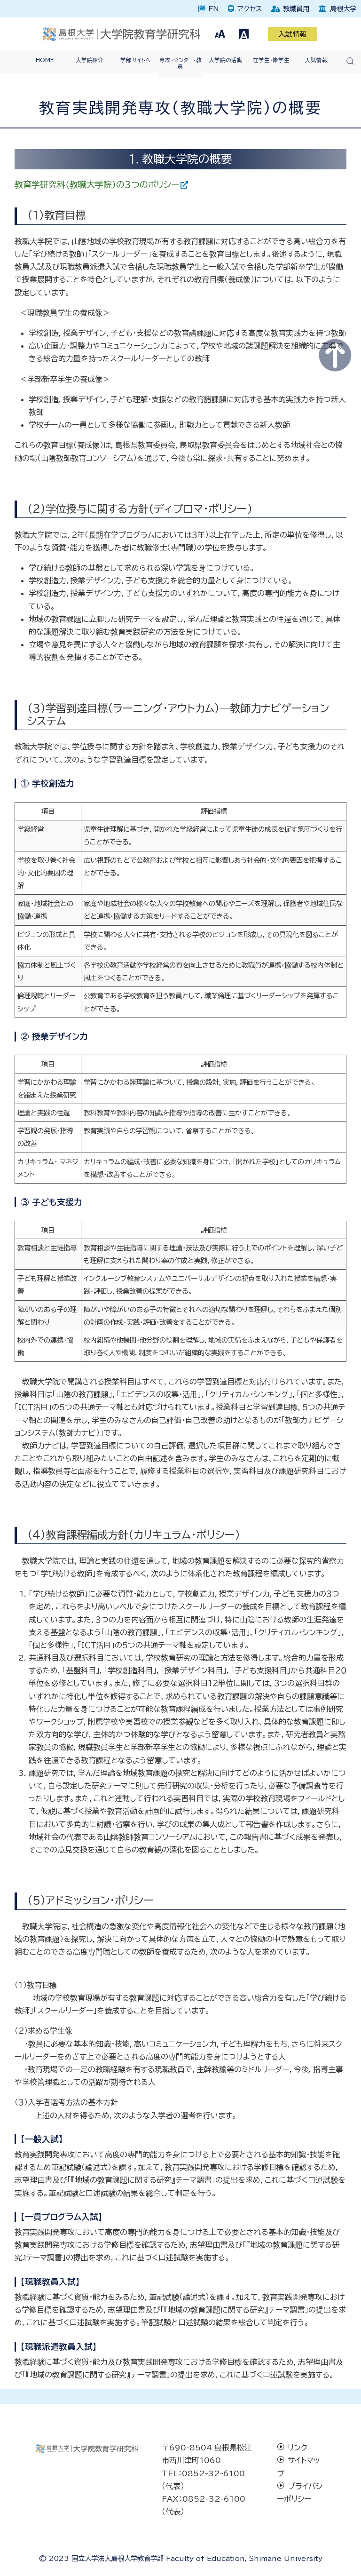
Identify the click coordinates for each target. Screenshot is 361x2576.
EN (213, 8)
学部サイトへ (135, 60)
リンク (297, 2447)
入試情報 (292, 34)
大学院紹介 (90, 60)
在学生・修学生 (271, 60)
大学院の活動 (226, 60)
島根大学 (343, 8)
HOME (45, 60)
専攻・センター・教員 (180, 63)
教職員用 (296, 8)
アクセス (249, 8)
